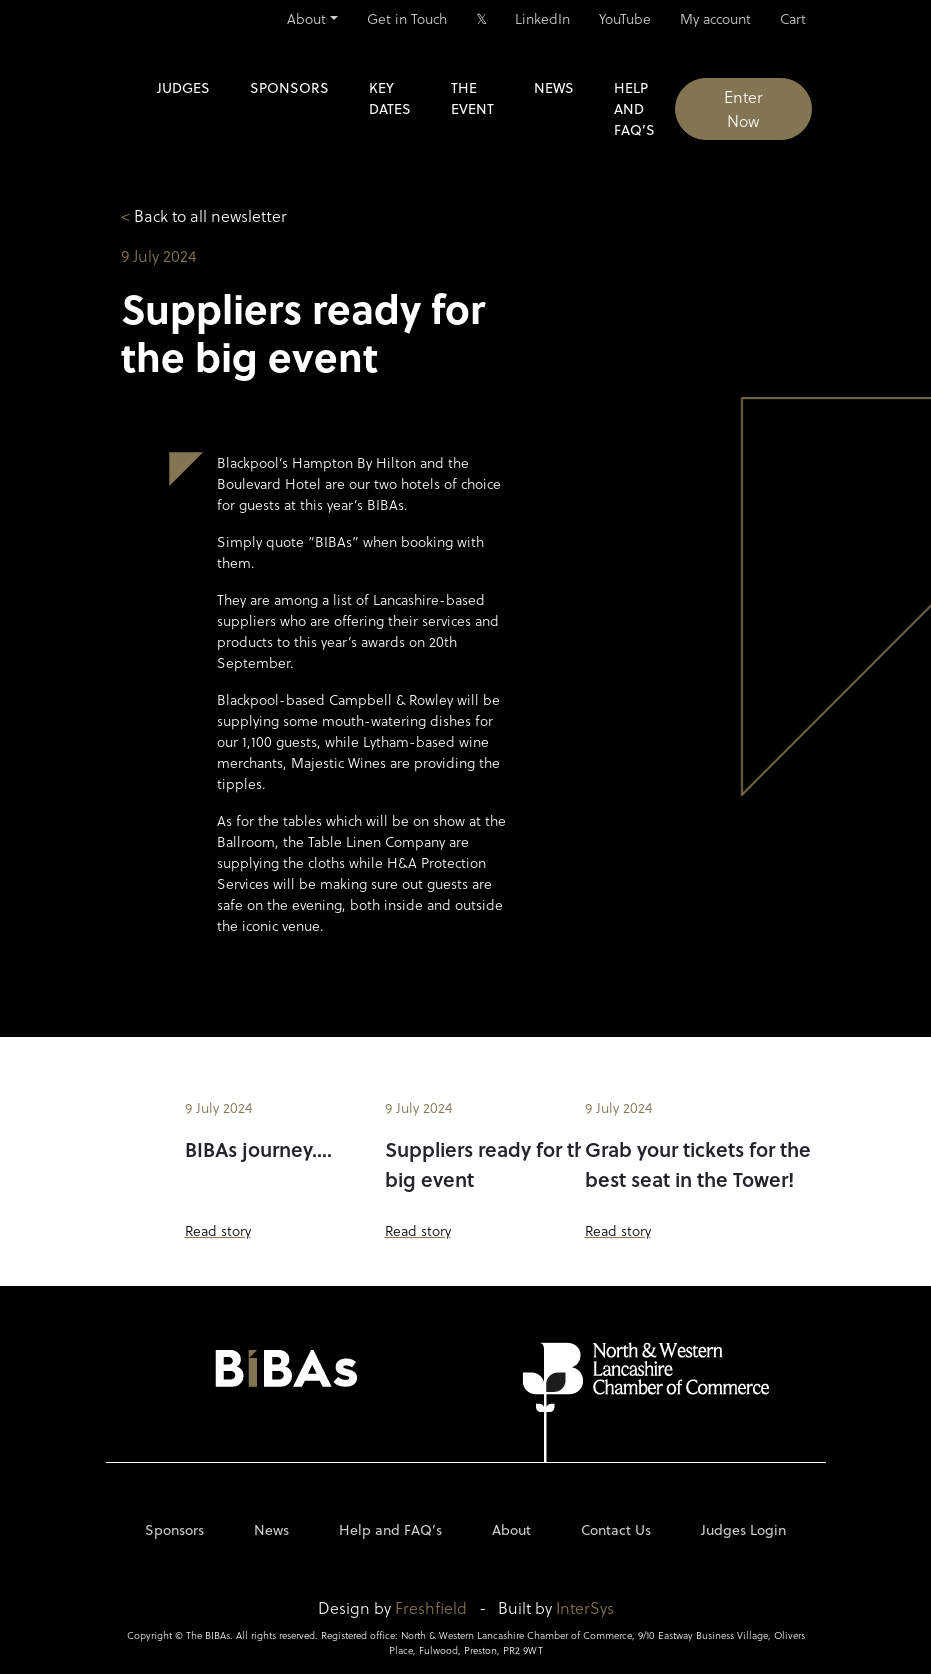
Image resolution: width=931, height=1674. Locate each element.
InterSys (585, 1607)
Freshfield (431, 1607)
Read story (218, 1230)
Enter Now (743, 108)
